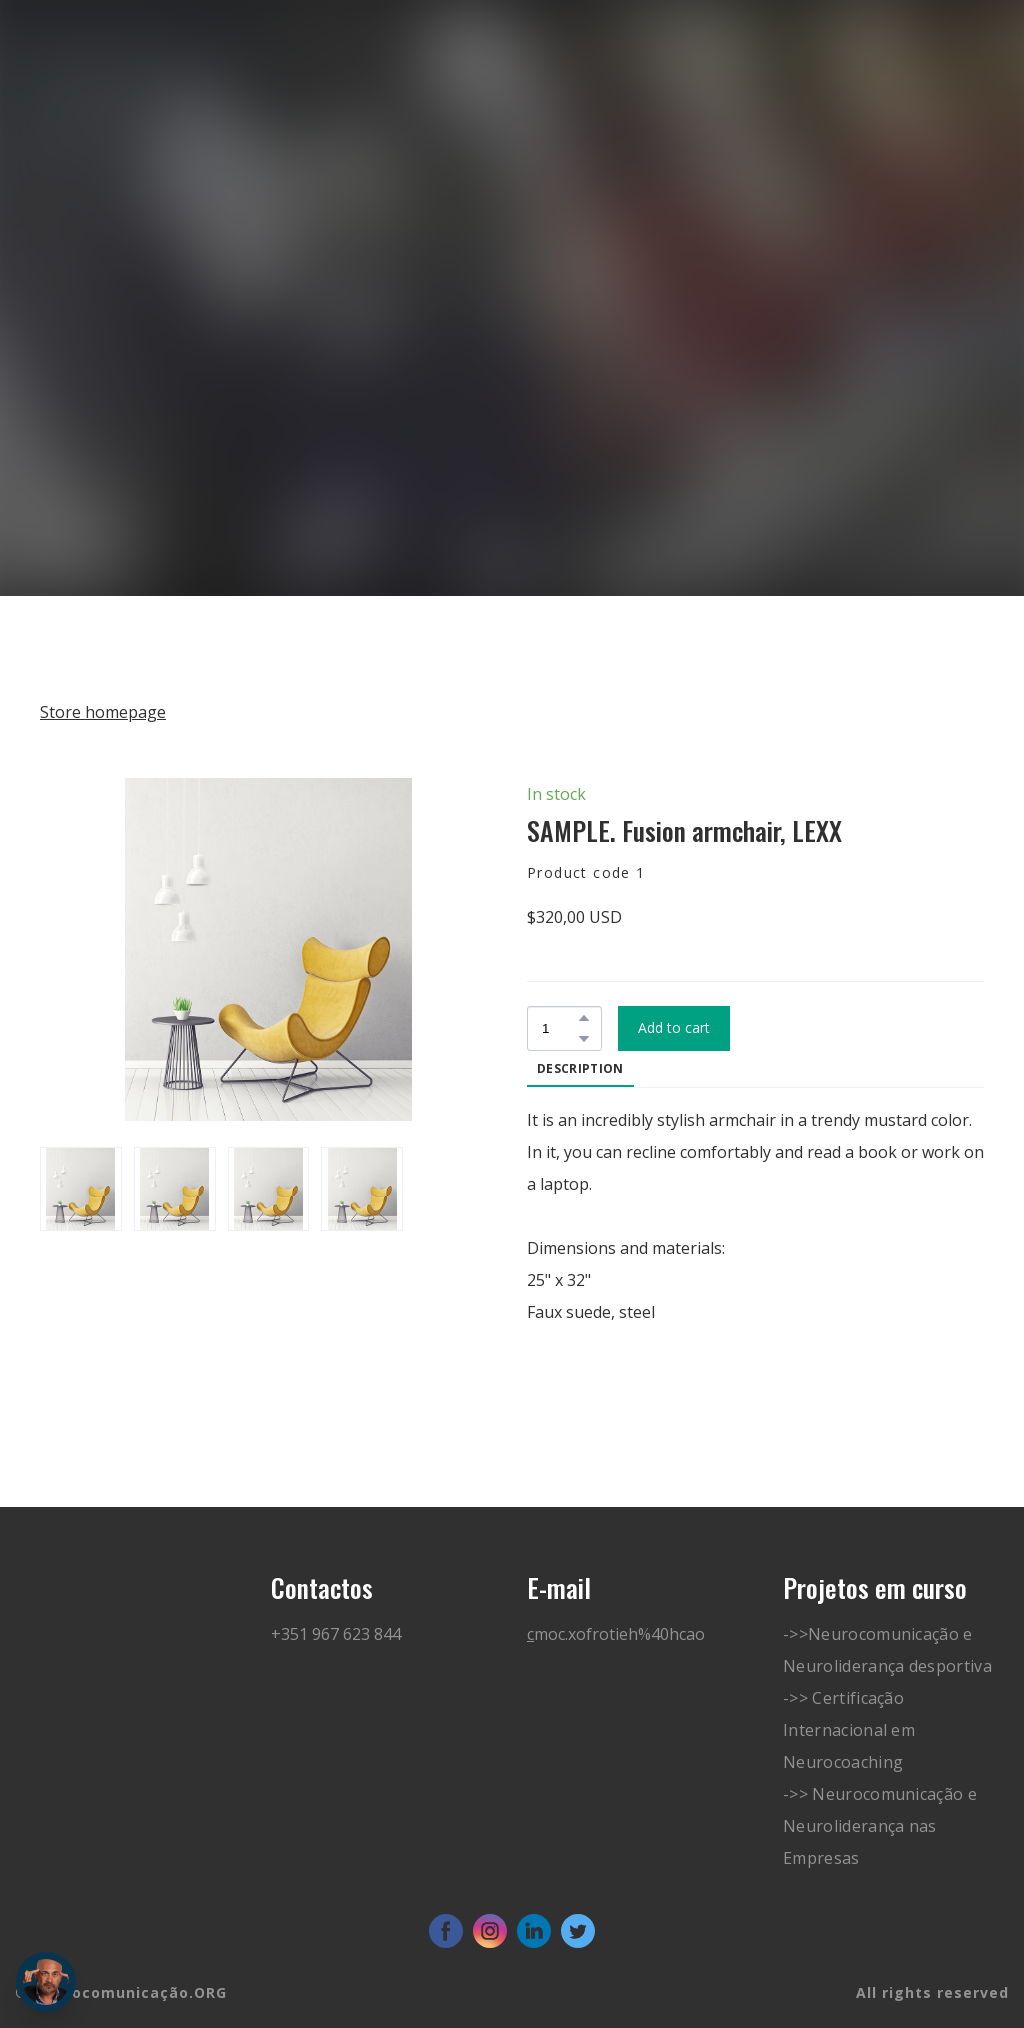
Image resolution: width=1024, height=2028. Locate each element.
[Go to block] (108, 128)
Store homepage (103, 712)
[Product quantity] (559, 1028)
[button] (584, 1018)
